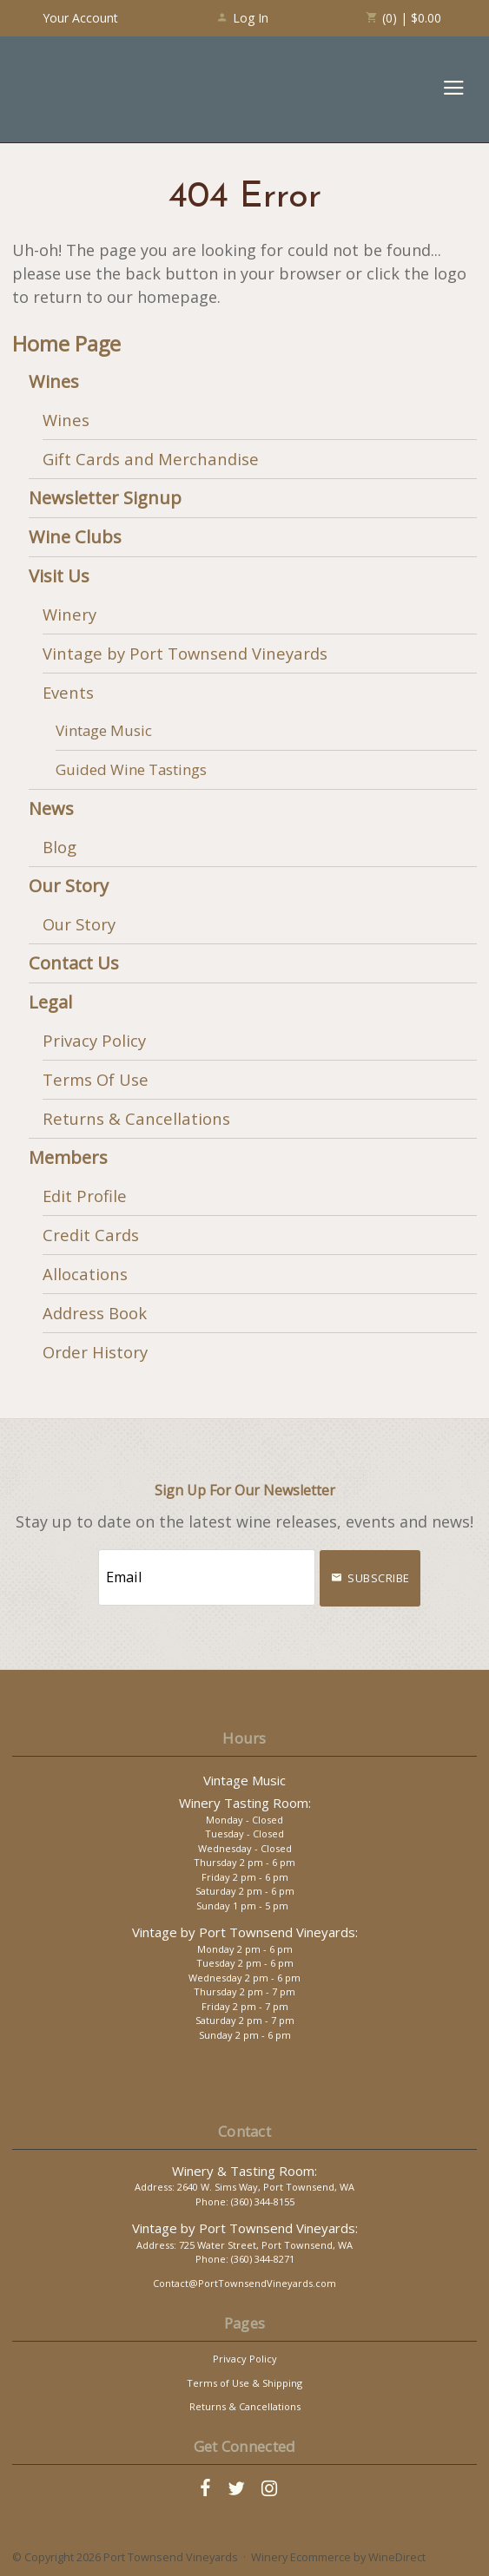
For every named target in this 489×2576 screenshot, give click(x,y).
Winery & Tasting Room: (244, 2170)
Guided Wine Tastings (131, 769)
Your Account (80, 18)
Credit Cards (91, 1234)
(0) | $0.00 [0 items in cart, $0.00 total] (403, 18)
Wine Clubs (75, 537)
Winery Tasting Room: (245, 1802)
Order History (95, 1352)
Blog (59, 847)
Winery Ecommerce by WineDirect (338, 2557)
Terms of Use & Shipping (244, 2382)
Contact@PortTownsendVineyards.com (244, 2283)
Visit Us (59, 576)
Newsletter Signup (105, 497)
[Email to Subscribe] (206, 1577)
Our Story (69, 885)
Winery (69, 614)
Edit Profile (85, 1195)
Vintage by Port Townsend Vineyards (185, 653)
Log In (241, 18)
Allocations (85, 1274)
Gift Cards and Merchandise (151, 459)
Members (68, 1157)
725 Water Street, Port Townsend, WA (266, 2244)
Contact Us (74, 963)
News (51, 808)
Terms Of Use (96, 1079)
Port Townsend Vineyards (88, 89)
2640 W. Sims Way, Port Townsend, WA (265, 2186)
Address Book (95, 1313)
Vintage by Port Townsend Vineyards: (245, 1932)
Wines (54, 381)
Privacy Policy (94, 1040)
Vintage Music (104, 730)
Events (68, 692)
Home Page (66, 344)
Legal (50, 1002)
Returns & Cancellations (136, 1118)
